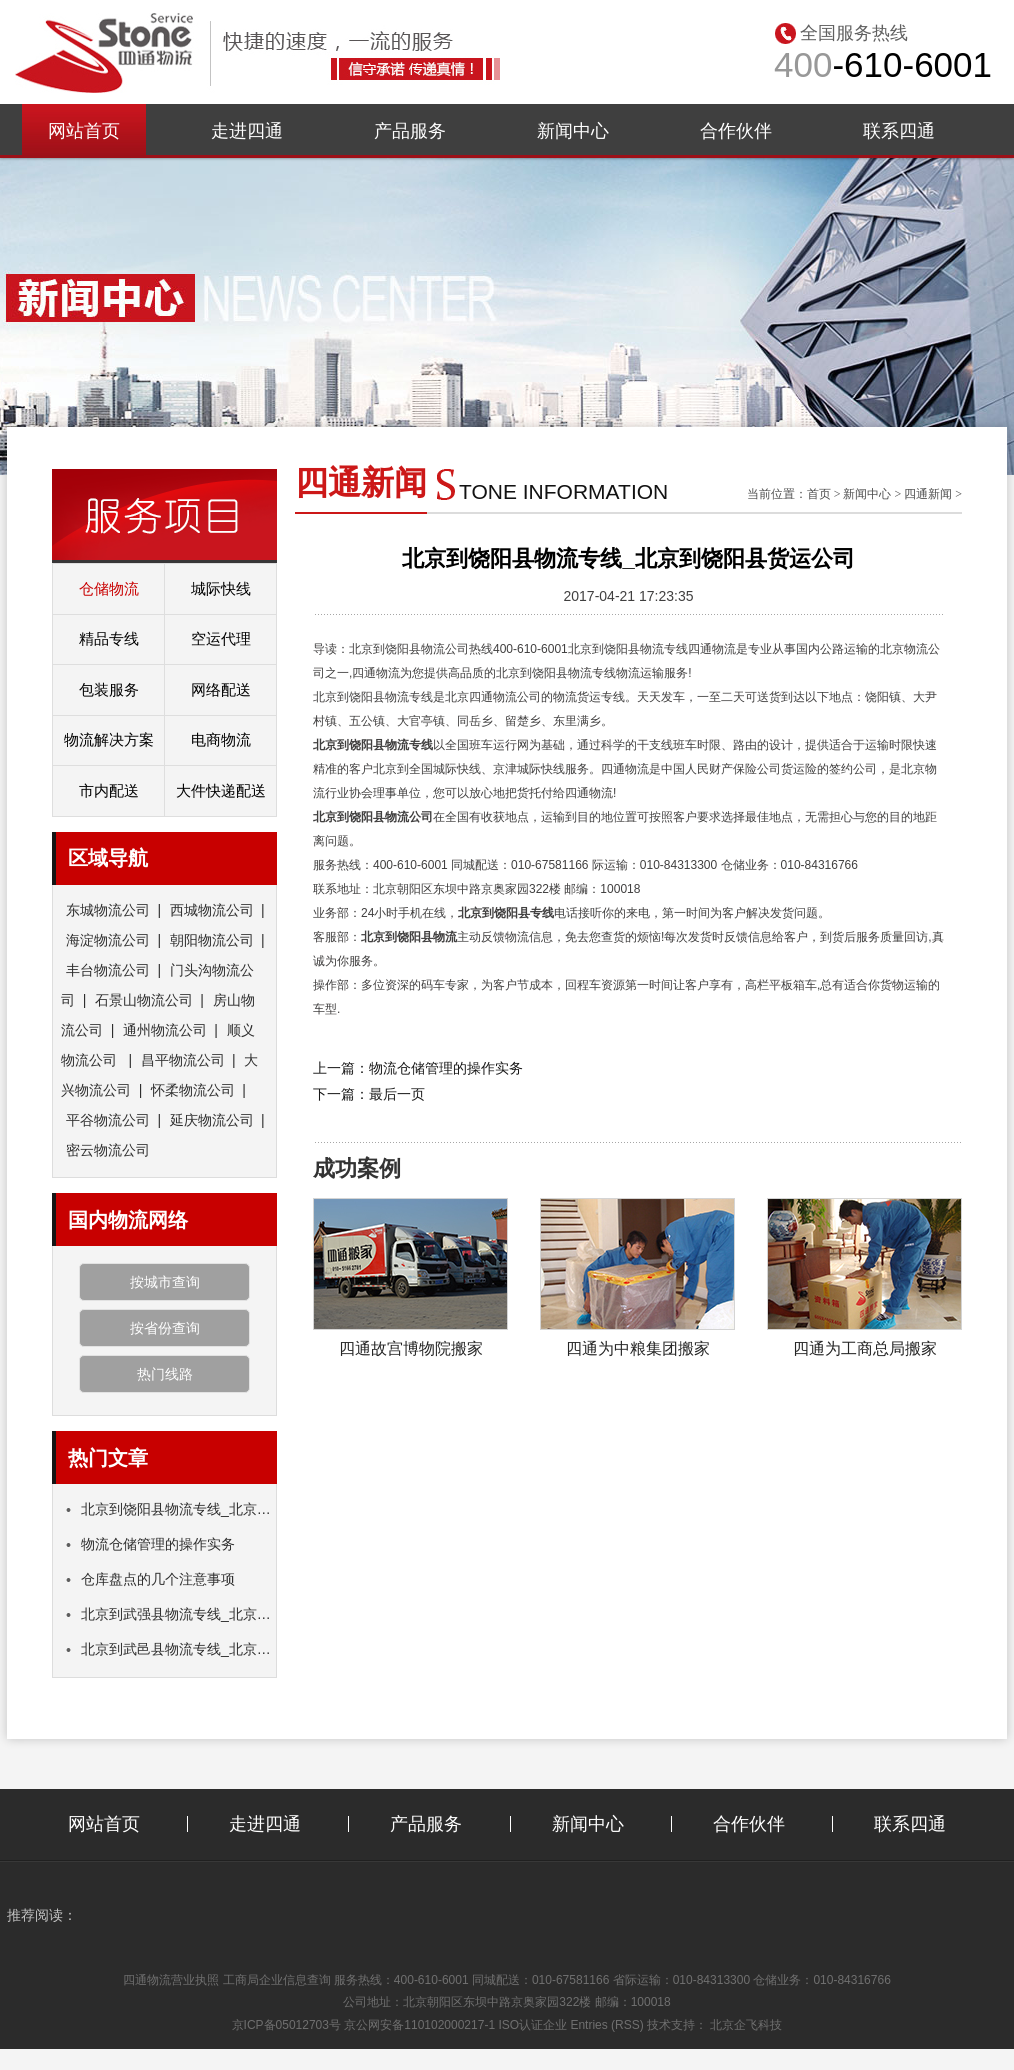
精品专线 (109, 638)
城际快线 (221, 588)
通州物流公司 (165, 1030)
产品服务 (410, 131)
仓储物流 (109, 588)
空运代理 (221, 638)
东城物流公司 (108, 910)
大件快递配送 (221, 790)
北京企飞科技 (746, 2025)
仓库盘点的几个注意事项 (150, 1579)
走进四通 (247, 131)
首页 (819, 494)
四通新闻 (928, 494)
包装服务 (109, 689)
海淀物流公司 (108, 940)
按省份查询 (165, 1328)
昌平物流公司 (183, 1060)
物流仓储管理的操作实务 (150, 1544)
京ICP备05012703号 (286, 2025)
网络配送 (221, 689)
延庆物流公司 (212, 1120)
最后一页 (397, 1094)
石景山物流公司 (144, 1000)
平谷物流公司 (108, 1120)
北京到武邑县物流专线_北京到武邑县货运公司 (217, 1649)
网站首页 (84, 131)
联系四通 (899, 131)
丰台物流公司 (108, 970)
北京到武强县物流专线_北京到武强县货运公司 (217, 1614)
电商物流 (221, 739)
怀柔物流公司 (193, 1090)
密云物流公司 (108, 1150)
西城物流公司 (212, 910)
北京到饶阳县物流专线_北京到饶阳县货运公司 (217, 1509)
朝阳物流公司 (212, 940)
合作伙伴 (736, 131)
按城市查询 (165, 1282)
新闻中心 (573, 131)
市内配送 (109, 790)
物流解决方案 (109, 739)
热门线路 (165, 1374)
